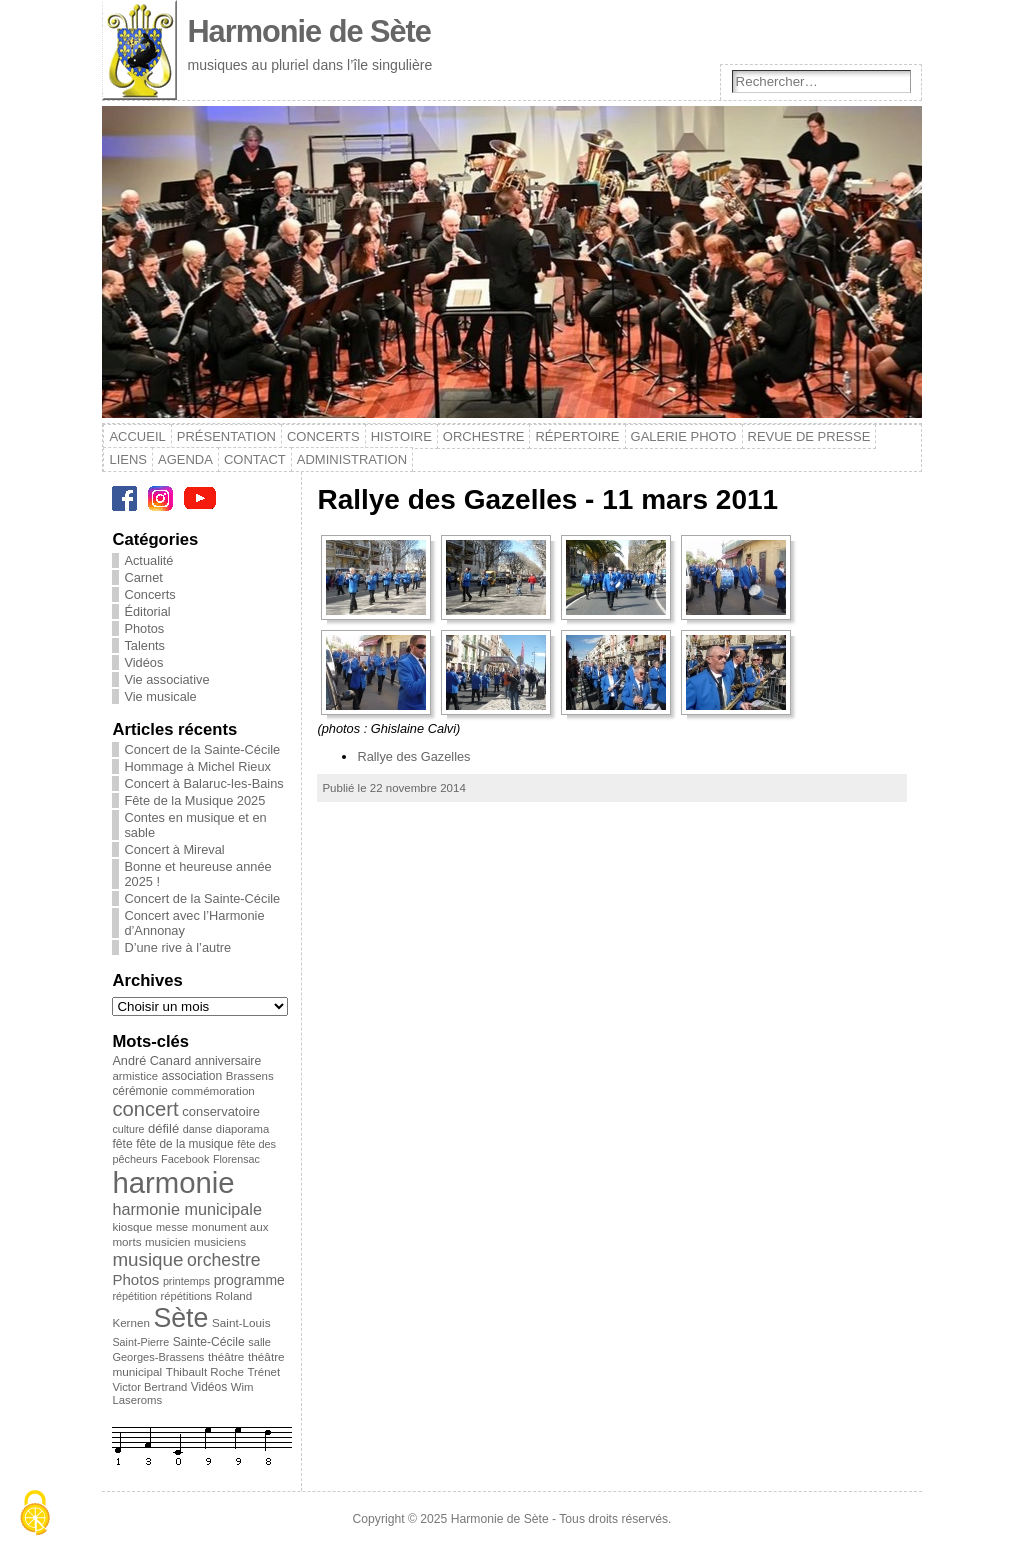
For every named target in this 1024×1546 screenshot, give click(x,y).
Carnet (143, 577)
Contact (255, 459)
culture (128, 1129)
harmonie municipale (187, 1209)
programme (249, 1280)
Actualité (148, 560)
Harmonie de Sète (309, 31)
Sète (180, 1318)
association (192, 1076)
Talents (144, 645)
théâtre (226, 1356)
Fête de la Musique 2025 (194, 800)
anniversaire (228, 1061)
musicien (167, 1242)
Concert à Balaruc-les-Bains (203, 783)
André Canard (151, 1061)
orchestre (224, 1260)
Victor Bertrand (149, 1387)
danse (198, 1129)
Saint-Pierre (140, 1342)
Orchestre (484, 436)
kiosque (132, 1226)
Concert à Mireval (174, 849)
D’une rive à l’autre (177, 947)
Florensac (236, 1159)
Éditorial (147, 611)
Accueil (137, 436)
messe (172, 1227)
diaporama (243, 1129)
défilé (163, 1128)
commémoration (213, 1090)
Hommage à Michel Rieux (197, 766)
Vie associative (166, 679)
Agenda (185, 459)
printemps (186, 1281)
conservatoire (221, 1111)
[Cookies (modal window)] (35, 1513)
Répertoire (577, 436)
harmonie (173, 1182)
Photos (144, 628)
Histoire (401, 436)
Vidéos (143, 662)
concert (145, 1109)
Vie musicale (160, 696)
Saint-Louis (241, 1322)
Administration (352, 459)
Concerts (323, 436)
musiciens (220, 1241)
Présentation (226, 436)
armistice (135, 1076)
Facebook (185, 1159)
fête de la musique (184, 1144)
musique (147, 1259)
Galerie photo (684, 436)
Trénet (263, 1372)
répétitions (186, 1296)
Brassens (250, 1076)
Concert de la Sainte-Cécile (202, 749)
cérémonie (140, 1091)
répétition (134, 1296)
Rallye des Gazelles (413, 756)
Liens (128, 459)
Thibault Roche (205, 1371)
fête (122, 1144)
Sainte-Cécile (209, 1342)
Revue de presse (809, 436)
